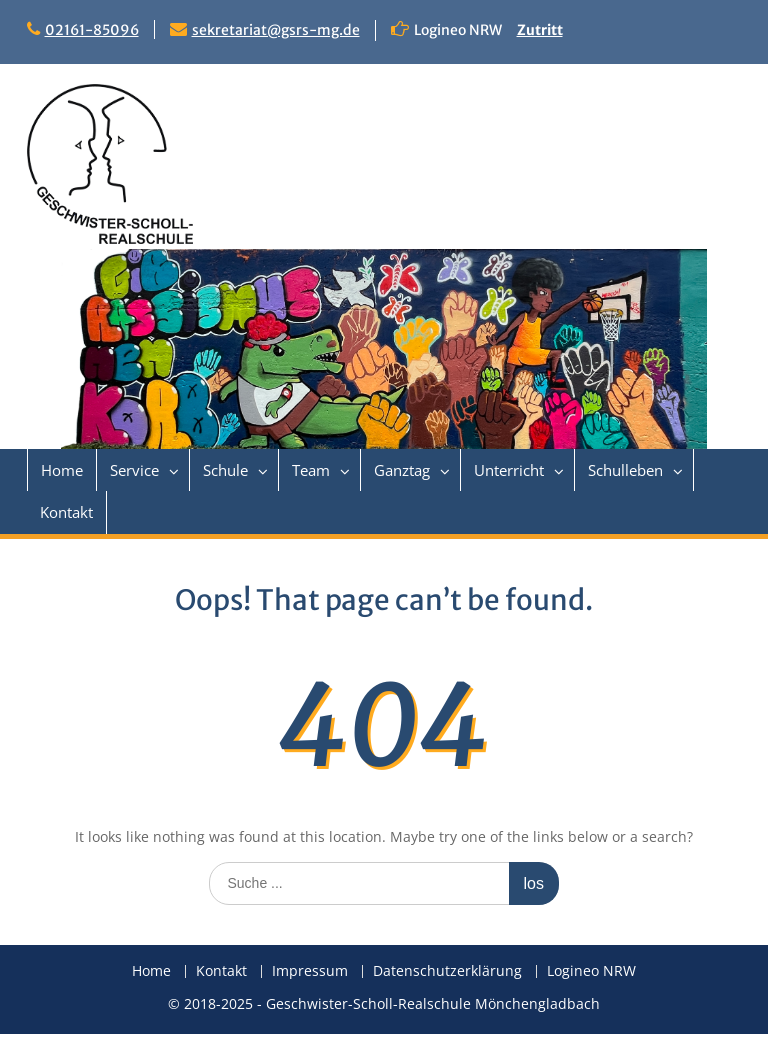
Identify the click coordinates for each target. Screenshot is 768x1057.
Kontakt (66, 512)
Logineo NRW (591, 971)
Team (311, 470)
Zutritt (540, 30)
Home (62, 470)
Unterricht (509, 470)
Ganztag (402, 470)
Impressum (310, 971)
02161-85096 (92, 30)
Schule (225, 470)
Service (134, 470)
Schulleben (625, 470)
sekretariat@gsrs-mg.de (276, 30)
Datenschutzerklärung (447, 971)
